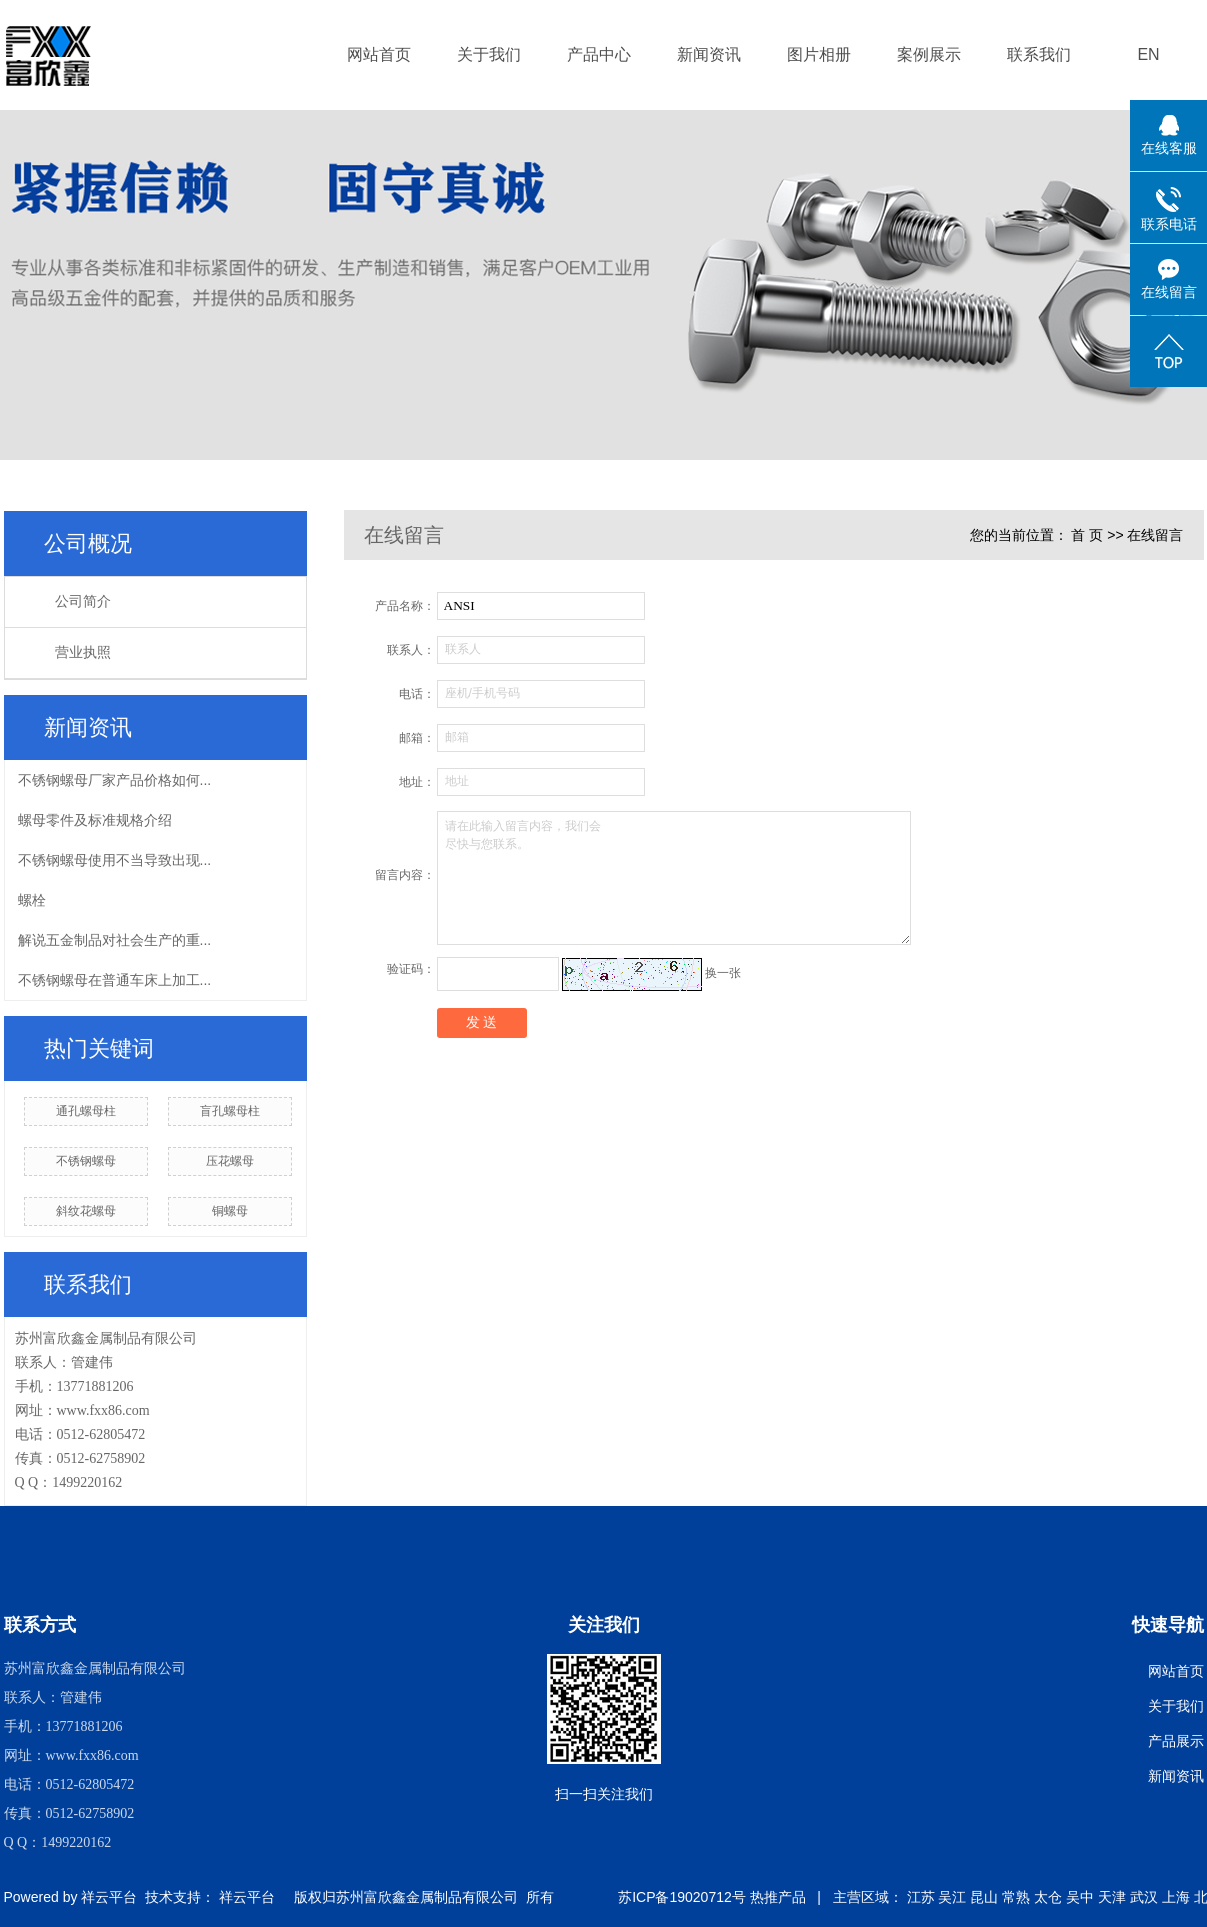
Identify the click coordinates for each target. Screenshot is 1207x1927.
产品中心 (599, 54)
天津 (1112, 1897)
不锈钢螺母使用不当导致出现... (115, 860)
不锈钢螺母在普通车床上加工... (115, 980)
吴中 (1080, 1897)
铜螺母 (230, 1211)
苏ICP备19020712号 (682, 1897)
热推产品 (778, 1897)
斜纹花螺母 (86, 1211)
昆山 (984, 1897)
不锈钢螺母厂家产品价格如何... (115, 780)
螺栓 (32, 900)
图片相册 (819, 54)
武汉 (1144, 1897)
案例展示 (929, 54)
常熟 (1016, 1897)
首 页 (1087, 535)
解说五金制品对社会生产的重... (115, 940)
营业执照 (83, 652)
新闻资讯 (709, 54)
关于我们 (489, 54)
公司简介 (83, 601)
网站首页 (379, 54)
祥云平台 (109, 1897)
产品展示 (1176, 1741)
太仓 (1048, 1897)
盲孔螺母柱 (230, 1111)
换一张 (723, 973)
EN (1148, 54)
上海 (1176, 1897)
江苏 (921, 1897)
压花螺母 (230, 1161)
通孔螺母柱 (86, 1111)
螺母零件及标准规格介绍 (95, 820)
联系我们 (1039, 54)
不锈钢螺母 (86, 1161)
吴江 (952, 1897)
